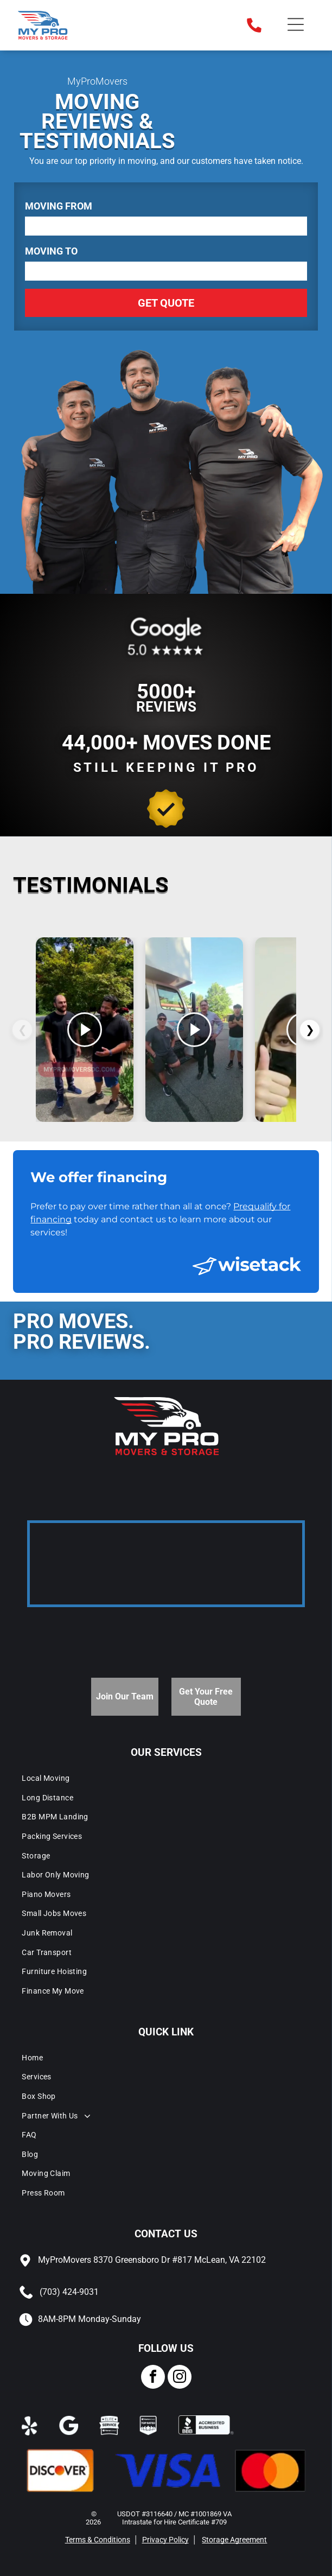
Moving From (58, 206)
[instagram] (179, 2378)
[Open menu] (296, 25)
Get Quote (166, 302)
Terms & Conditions (97, 2539)
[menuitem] (166, 1778)
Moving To (51, 251)
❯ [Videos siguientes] (310, 1029)
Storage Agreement (234, 2539)
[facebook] (153, 2378)
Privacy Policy (165, 2539)
